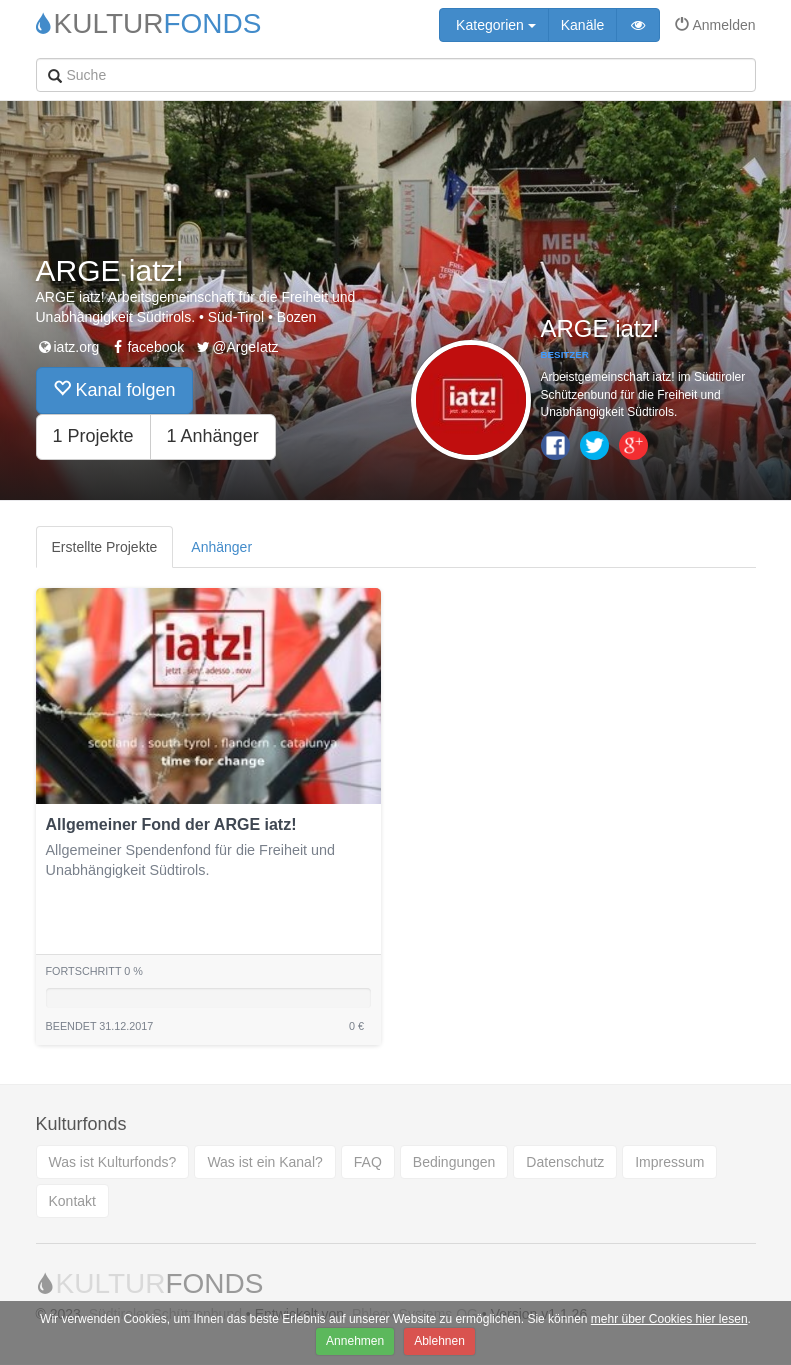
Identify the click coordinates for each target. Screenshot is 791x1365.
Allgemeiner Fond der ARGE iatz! (171, 824)
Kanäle (583, 25)
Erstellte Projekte (105, 547)
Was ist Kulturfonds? (113, 1162)
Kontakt (72, 1201)
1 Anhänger (213, 436)
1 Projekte (93, 436)
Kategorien (494, 25)
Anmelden (715, 25)
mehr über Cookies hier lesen (669, 1319)
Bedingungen (454, 1162)
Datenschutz (565, 1162)
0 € (356, 1026)
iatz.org (68, 347)
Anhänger (221, 547)
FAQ (368, 1162)
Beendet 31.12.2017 (100, 1026)
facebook (146, 347)
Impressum (669, 1162)
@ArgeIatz (236, 347)
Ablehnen (439, 1341)
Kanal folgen (114, 389)
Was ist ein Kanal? (264, 1162)
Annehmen (355, 1341)
